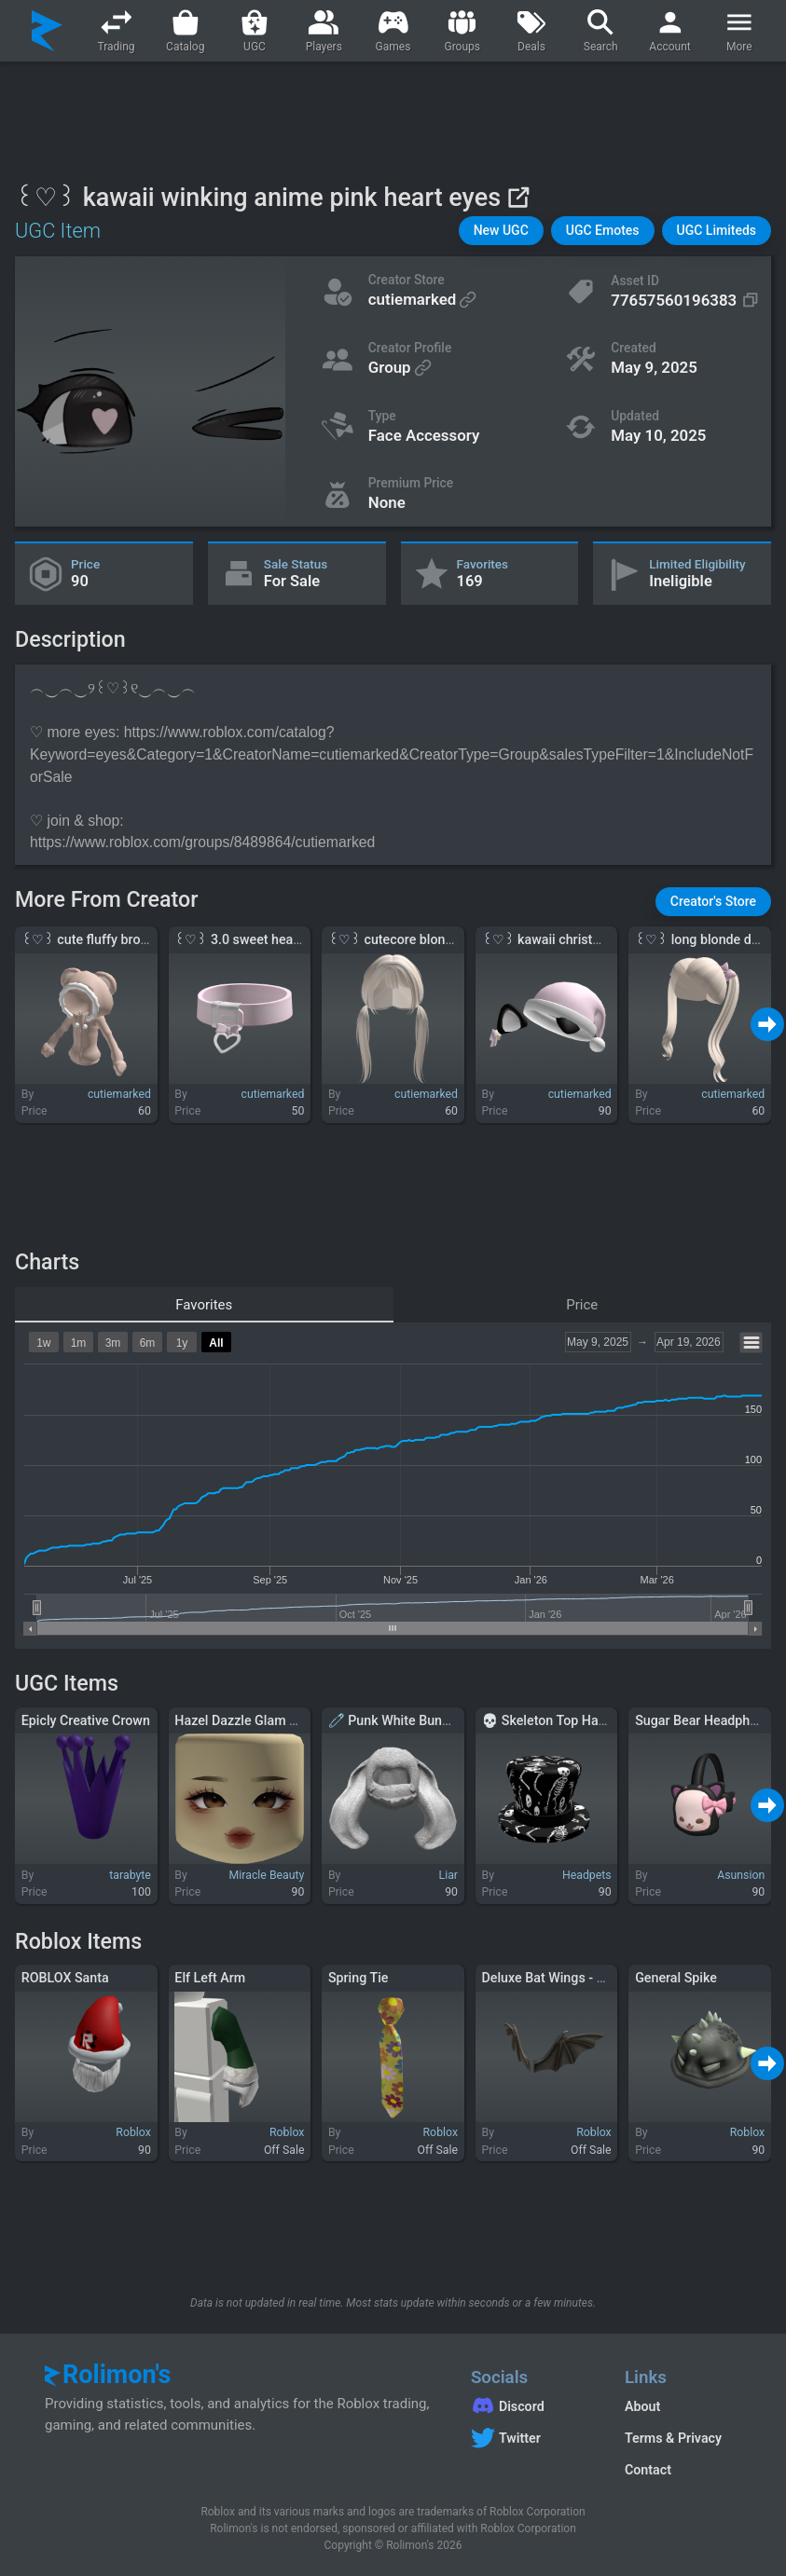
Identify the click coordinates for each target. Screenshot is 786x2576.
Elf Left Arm (209, 1977)
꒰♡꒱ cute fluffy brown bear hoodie (126, 939)
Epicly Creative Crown (85, 1720)
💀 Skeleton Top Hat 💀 (552, 1720)
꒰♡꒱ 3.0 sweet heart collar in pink (277, 939)
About (642, 2406)
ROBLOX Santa (65, 1977)
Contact (648, 2469)
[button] (501, 230)
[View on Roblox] (518, 197)
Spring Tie (358, 1977)
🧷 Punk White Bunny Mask (409, 1720)
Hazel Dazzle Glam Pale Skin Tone (275, 1720)
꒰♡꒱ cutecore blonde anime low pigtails (449, 939)
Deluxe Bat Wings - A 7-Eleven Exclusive (600, 1977)
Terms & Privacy (673, 2438)
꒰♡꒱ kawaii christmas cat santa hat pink (604, 939)
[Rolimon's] (47, 30)
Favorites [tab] (203, 1304)
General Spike (676, 1977)
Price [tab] (582, 1304)
